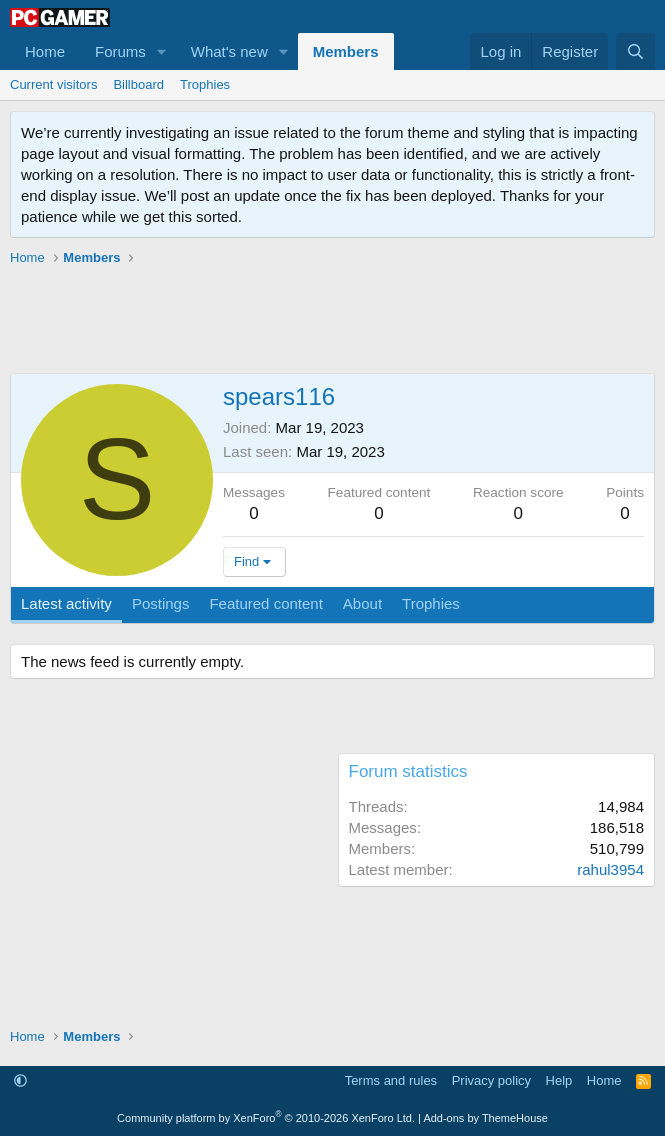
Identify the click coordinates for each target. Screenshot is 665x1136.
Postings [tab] (161, 603)
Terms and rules (391, 1080)
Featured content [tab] (265, 603)
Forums (120, 51)
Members (346, 51)
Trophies (205, 84)
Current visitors (53, 84)
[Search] (635, 51)
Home (45, 51)
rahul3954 (610, 869)
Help (559, 1080)
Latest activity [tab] (66, 603)
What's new (229, 51)
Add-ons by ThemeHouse (485, 1118)
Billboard (138, 84)
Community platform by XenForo (266, 1118)
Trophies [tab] (431, 603)
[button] (162, 51)
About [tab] (362, 603)
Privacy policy (491, 1080)
